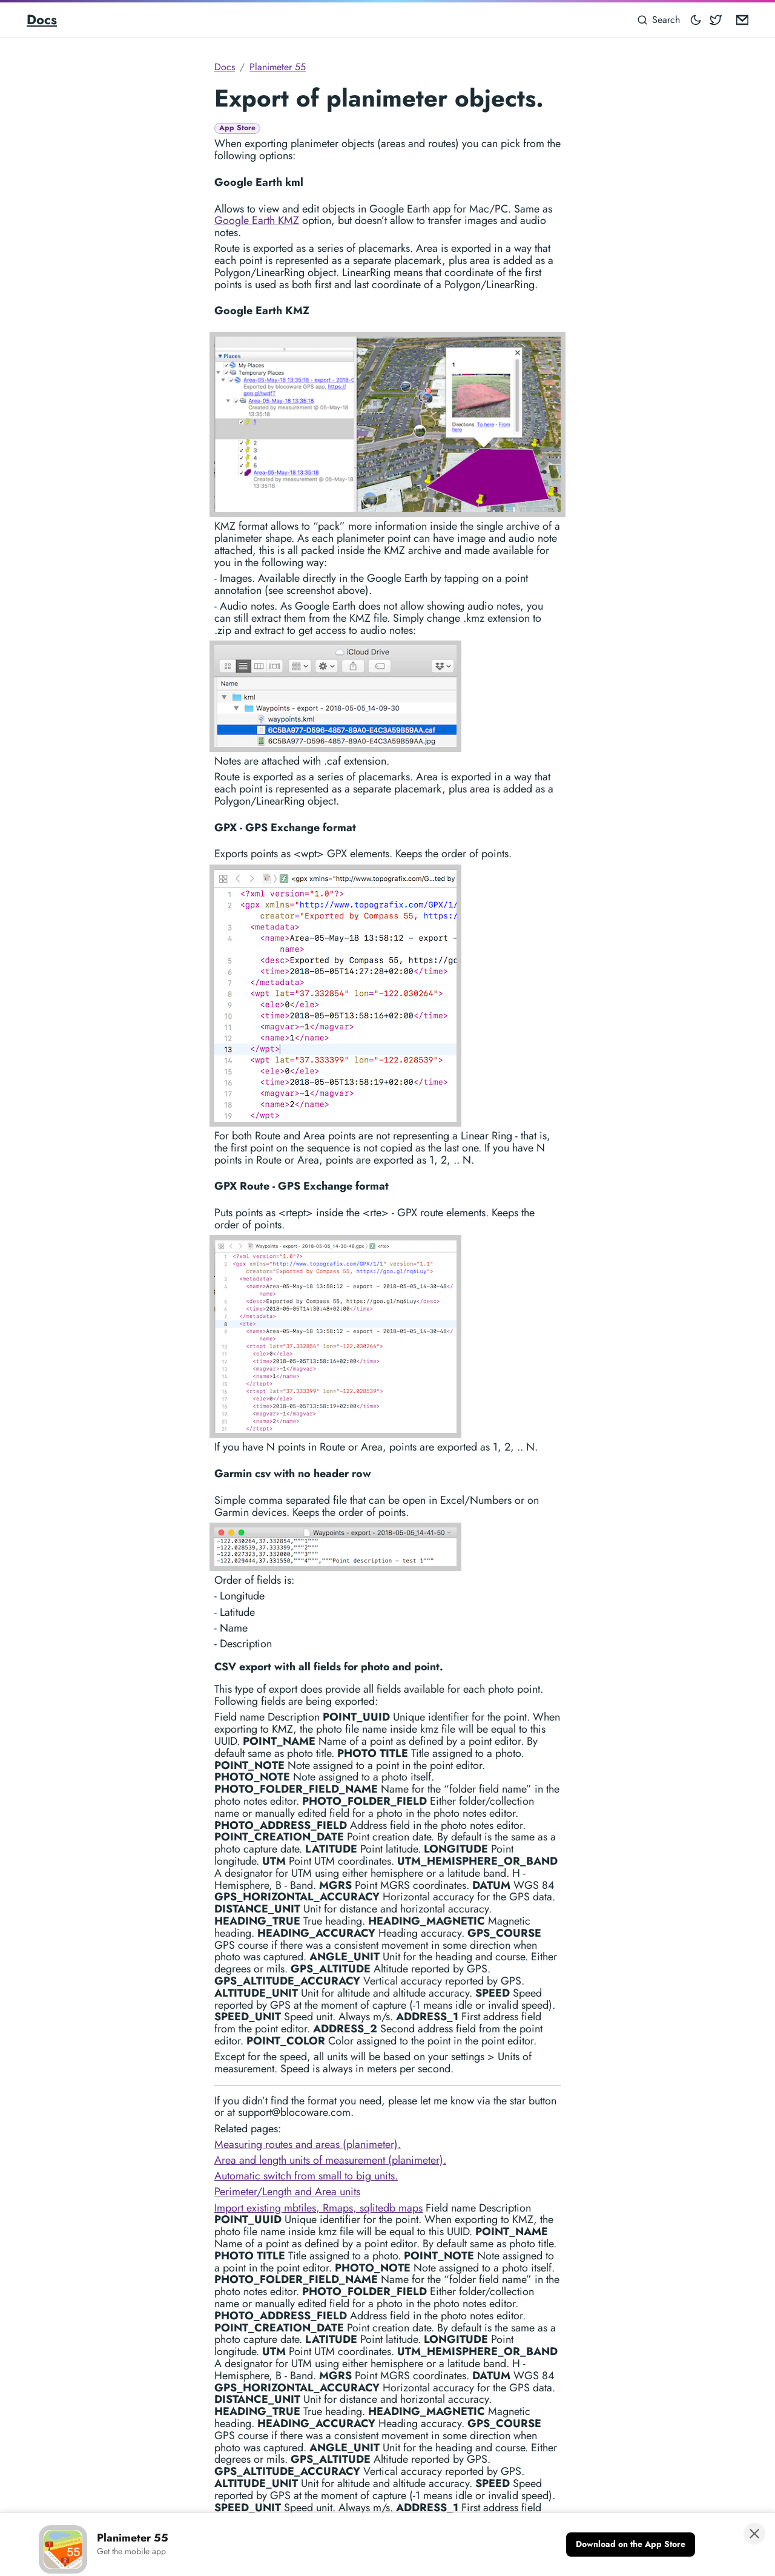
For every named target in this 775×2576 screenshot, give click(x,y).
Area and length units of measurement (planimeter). (330, 2160)
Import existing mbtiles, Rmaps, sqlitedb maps (318, 2208)
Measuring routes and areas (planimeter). (307, 2144)
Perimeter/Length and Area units (287, 2191)
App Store (237, 128)
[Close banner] (754, 2534)
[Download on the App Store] (630, 2545)
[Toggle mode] (696, 19)
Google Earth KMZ (256, 220)
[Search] (659, 19)
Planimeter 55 (277, 67)
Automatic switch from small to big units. (306, 2176)
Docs (42, 19)
